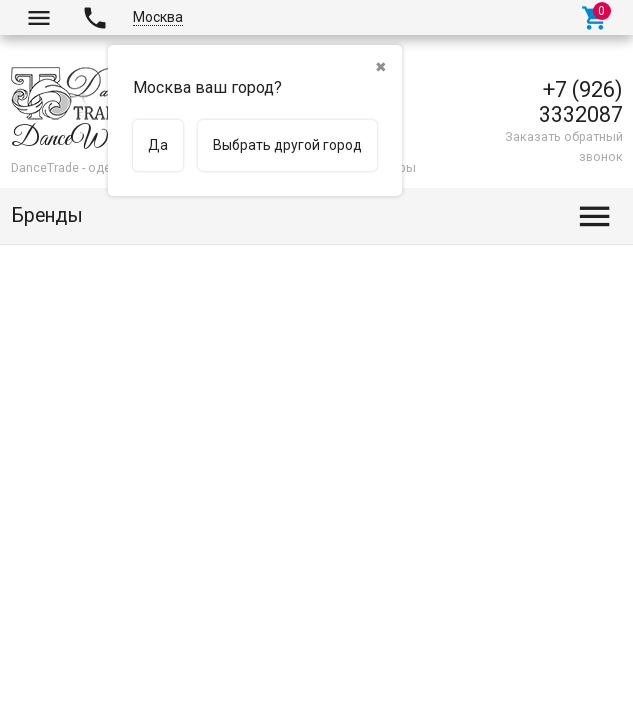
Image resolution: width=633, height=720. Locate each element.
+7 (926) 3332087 (581, 102)
